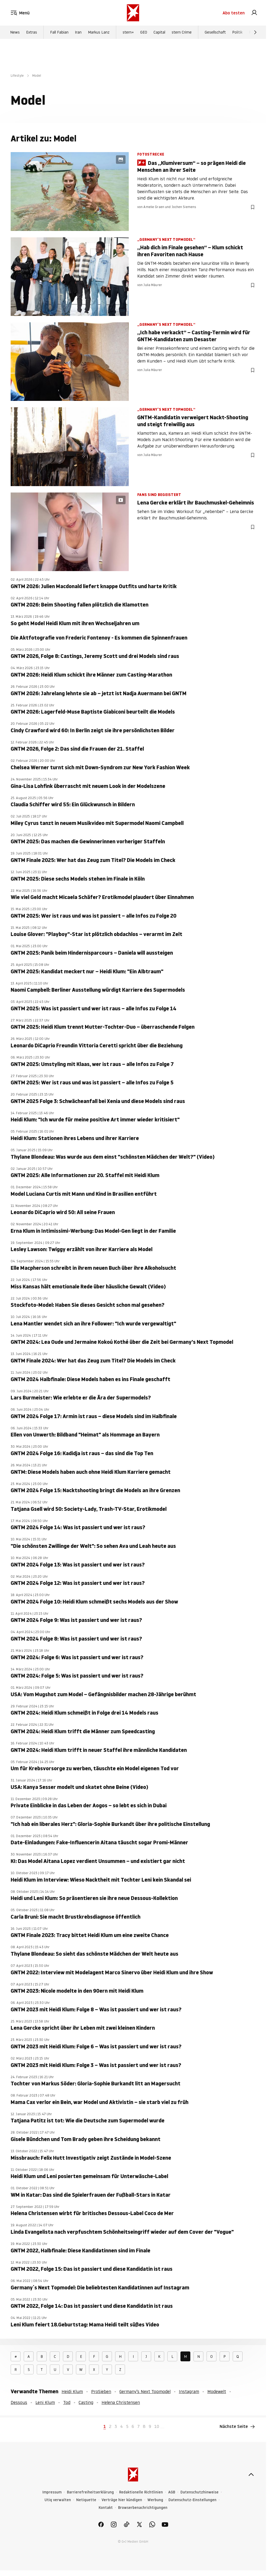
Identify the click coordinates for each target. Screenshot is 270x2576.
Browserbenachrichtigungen (142, 2507)
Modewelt (216, 2391)
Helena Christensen (121, 2402)
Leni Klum (45, 2402)
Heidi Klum (72, 2391)
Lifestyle (17, 76)
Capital (159, 32)
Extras (31, 32)
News (15, 32)
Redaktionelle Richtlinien (141, 2492)
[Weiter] (255, 32)
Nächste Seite (237, 2426)
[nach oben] (251, 2474)
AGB (171, 2492)
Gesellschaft (215, 32)
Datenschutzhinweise (199, 2492)
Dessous (19, 2402)
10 (156, 2426)
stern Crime (182, 32)
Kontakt (106, 2507)
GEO (143, 32)
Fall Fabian (59, 32)
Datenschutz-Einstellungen (192, 2500)
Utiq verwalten (58, 2500)
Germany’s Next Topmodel (145, 2391)
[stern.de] (133, 12)
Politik (237, 32)
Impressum (52, 2492)
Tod (66, 2402)
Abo (234, 12)
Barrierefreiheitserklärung (90, 2492)
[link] (254, 12)
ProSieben (101, 2391)
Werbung (155, 2500)
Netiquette (86, 2500)
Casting (86, 2402)
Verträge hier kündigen (122, 2500)
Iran (78, 32)
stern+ (128, 32)
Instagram (189, 2391)
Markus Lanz (99, 32)
